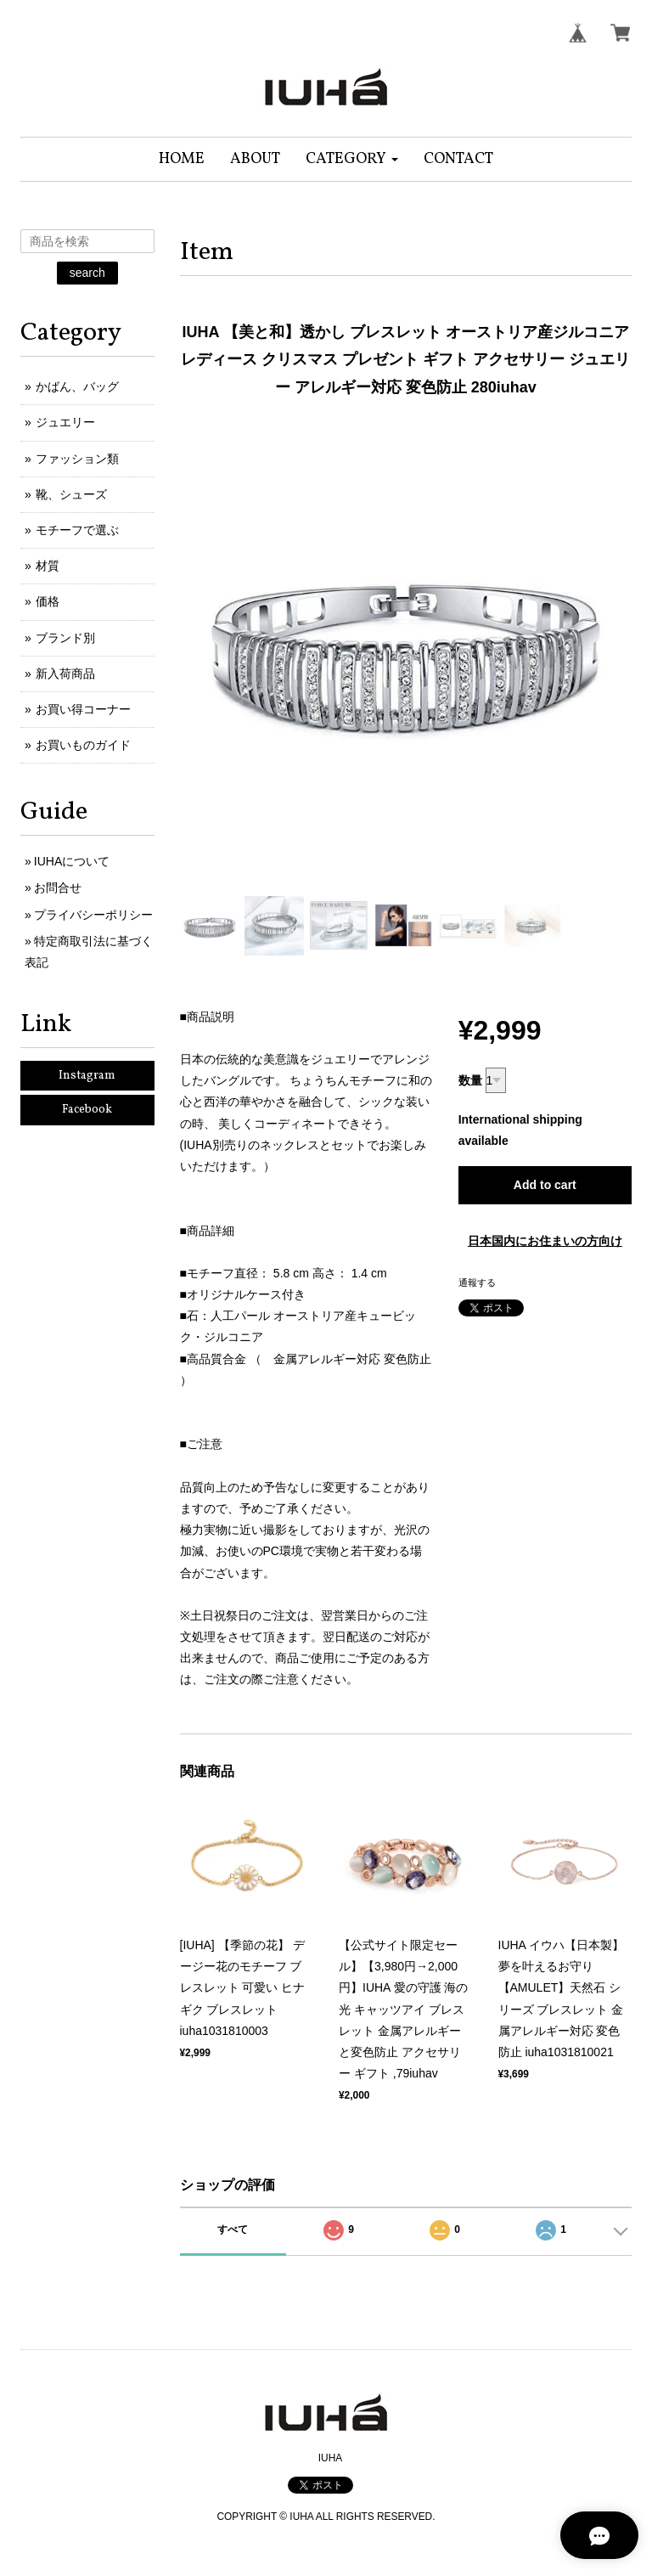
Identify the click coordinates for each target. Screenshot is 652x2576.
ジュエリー (65, 422)
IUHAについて (72, 861)
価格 (47, 601)
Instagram (87, 1076)
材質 (47, 565)
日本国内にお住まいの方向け (545, 1241)
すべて (232, 2229)
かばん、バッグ (77, 386)
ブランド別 (65, 638)
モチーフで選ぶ (77, 530)
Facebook (87, 1110)
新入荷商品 (65, 673)
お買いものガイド (83, 745)
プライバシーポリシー (93, 915)
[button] (352, 159)
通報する (477, 1282)
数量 (470, 1080)
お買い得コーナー (83, 709)
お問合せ (58, 887)
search (87, 272)
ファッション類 (77, 458)
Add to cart (545, 1185)
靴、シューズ (71, 494)
